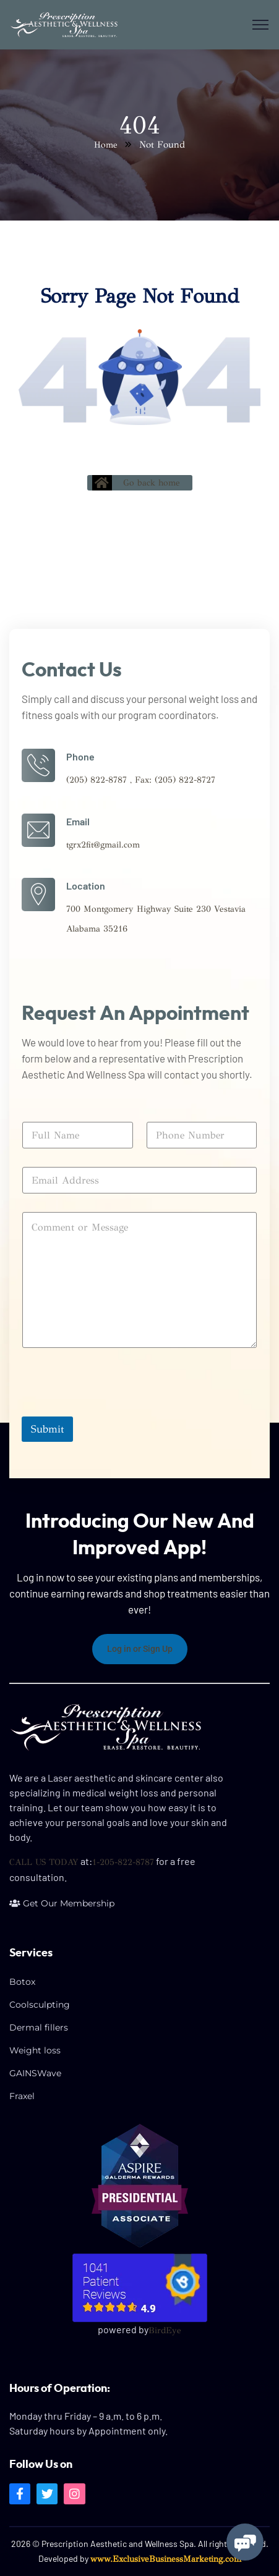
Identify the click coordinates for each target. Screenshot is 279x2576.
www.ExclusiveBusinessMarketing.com (165, 2559)
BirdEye (164, 2330)
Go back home (136, 482)
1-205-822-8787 (123, 1862)
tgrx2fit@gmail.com (103, 845)
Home (106, 145)
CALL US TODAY (44, 1862)
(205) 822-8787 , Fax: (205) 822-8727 (140, 780)
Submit (47, 1429)
